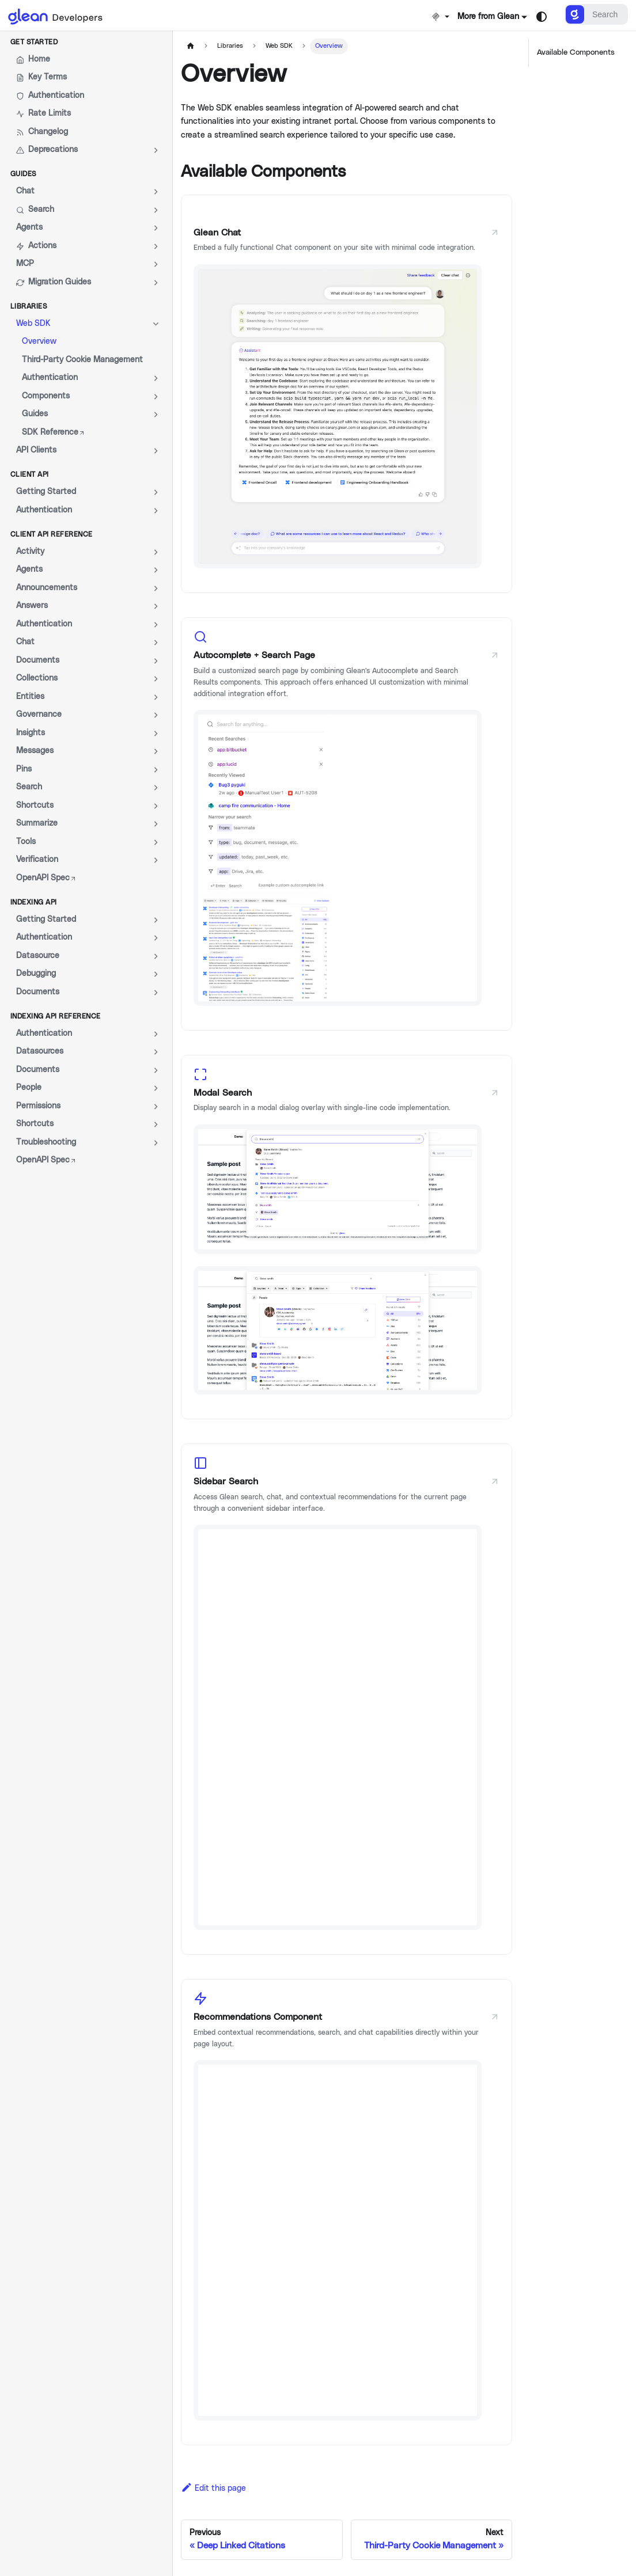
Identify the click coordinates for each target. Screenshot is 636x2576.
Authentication (50, 96)
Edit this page (213, 2488)
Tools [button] (26, 842)
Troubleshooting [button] (46, 1142)
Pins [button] (24, 769)
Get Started (34, 42)
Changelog (42, 132)
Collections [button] (37, 678)
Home (33, 59)
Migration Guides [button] (53, 282)
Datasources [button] (39, 1051)
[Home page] (190, 46)
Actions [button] (36, 246)
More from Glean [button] (488, 17)
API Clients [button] (36, 450)
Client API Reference (51, 534)
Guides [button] (35, 414)
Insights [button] (30, 733)
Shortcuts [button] (35, 805)
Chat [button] (25, 191)
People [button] (28, 1088)
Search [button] (35, 210)
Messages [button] (35, 751)
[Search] (596, 14)
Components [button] (46, 396)
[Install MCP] (440, 17)
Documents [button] (37, 660)
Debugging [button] (36, 974)
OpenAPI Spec (46, 878)
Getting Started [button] (46, 492)
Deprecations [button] (47, 150)
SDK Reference (53, 432)
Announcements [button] (46, 588)
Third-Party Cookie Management (82, 360)
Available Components (576, 52)
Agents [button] (29, 227)
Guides (23, 173)
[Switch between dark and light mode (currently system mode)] (541, 17)
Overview (39, 341)
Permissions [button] (38, 1106)
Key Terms (41, 77)
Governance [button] (39, 715)
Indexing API (33, 902)
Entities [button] (30, 697)
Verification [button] (37, 860)
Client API (29, 474)
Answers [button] (32, 606)
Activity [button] (30, 552)
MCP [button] (25, 264)
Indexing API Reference (55, 1016)
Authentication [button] (50, 378)
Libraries (28, 306)
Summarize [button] (37, 823)
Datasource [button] (37, 956)
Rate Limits (43, 113)
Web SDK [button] (33, 324)
